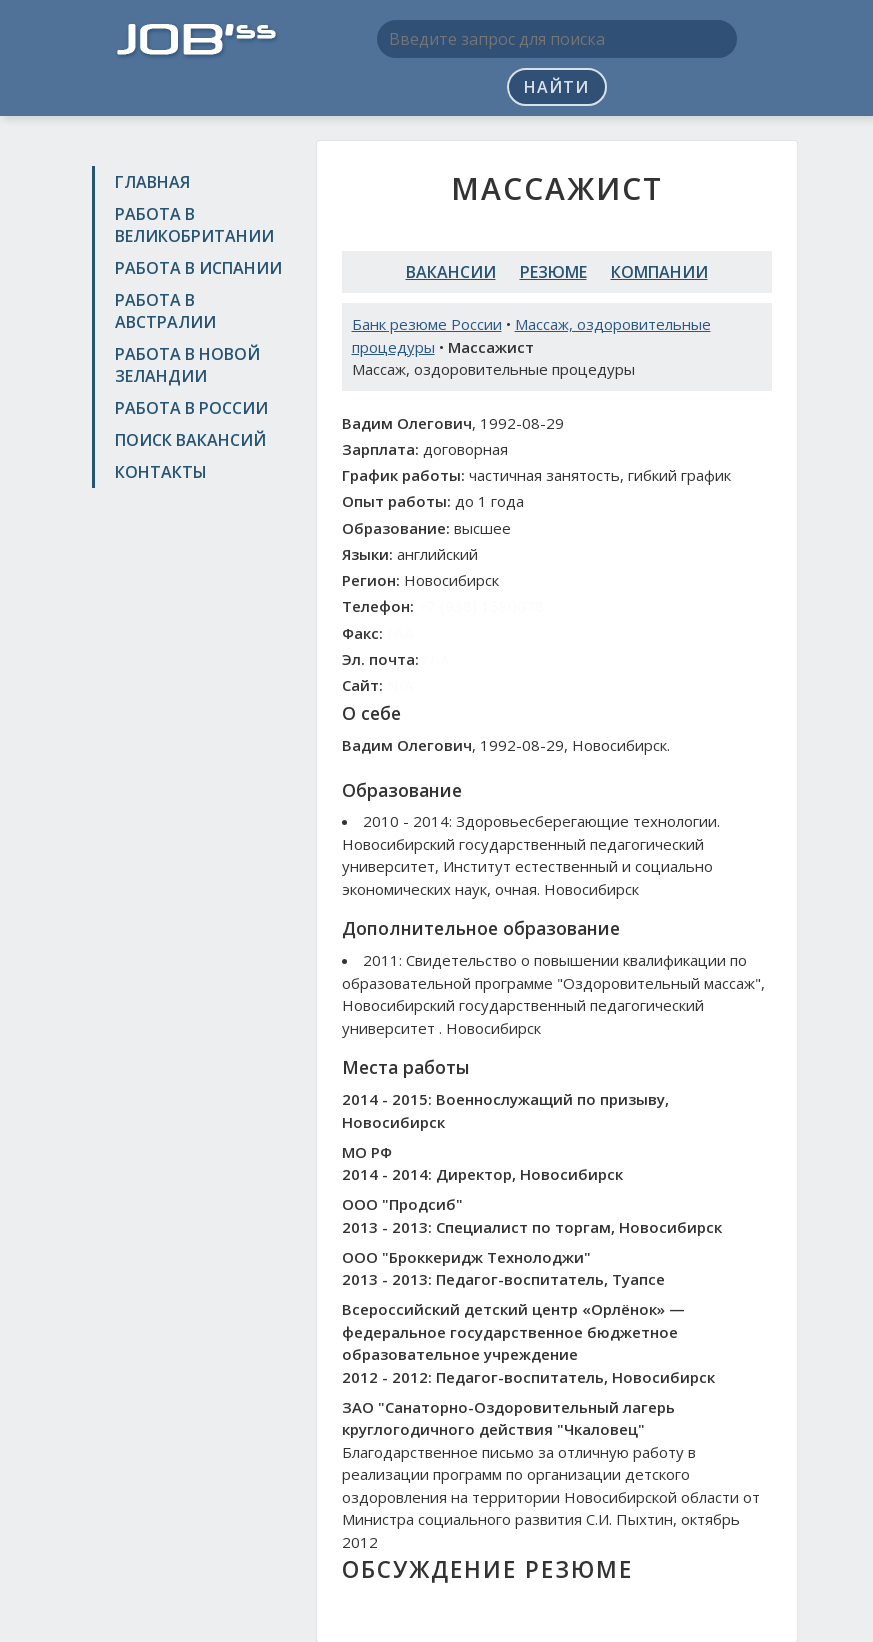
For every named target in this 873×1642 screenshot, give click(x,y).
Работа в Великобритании (194, 225)
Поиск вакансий (190, 440)
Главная (152, 182)
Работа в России (191, 408)
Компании (659, 272)
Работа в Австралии (165, 311)
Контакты (161, 472)
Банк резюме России (427, 324)
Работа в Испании (198, 268)
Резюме (553, 272)
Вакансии (451, 272)
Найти (556, 87)
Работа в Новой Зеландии (187, 365)
